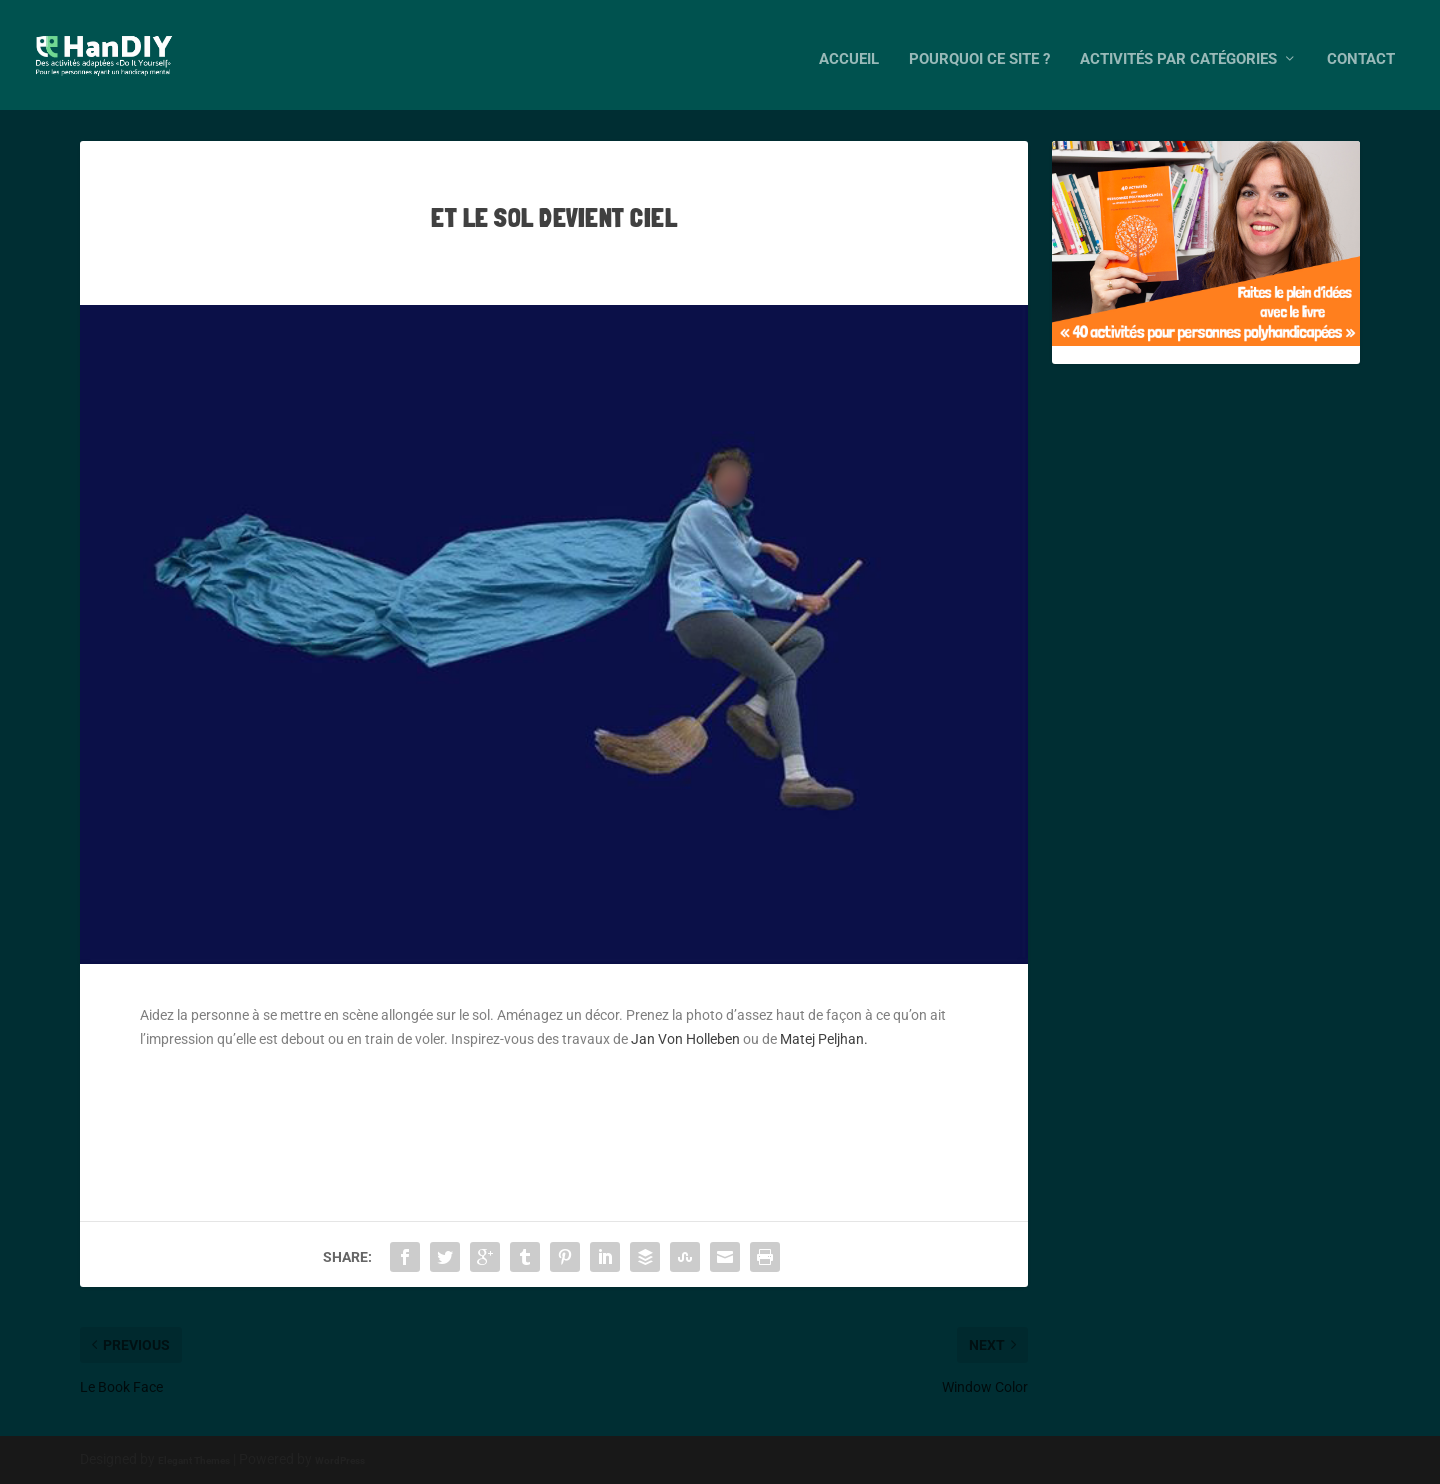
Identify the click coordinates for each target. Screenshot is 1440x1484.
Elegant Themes (194, 1460)
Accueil (849, 50)
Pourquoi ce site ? (979, 50)
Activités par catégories (1178, 50)
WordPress (340, 1460)
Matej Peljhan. (824, 1039)
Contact (1361, 50)
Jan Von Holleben (687, 1039)
